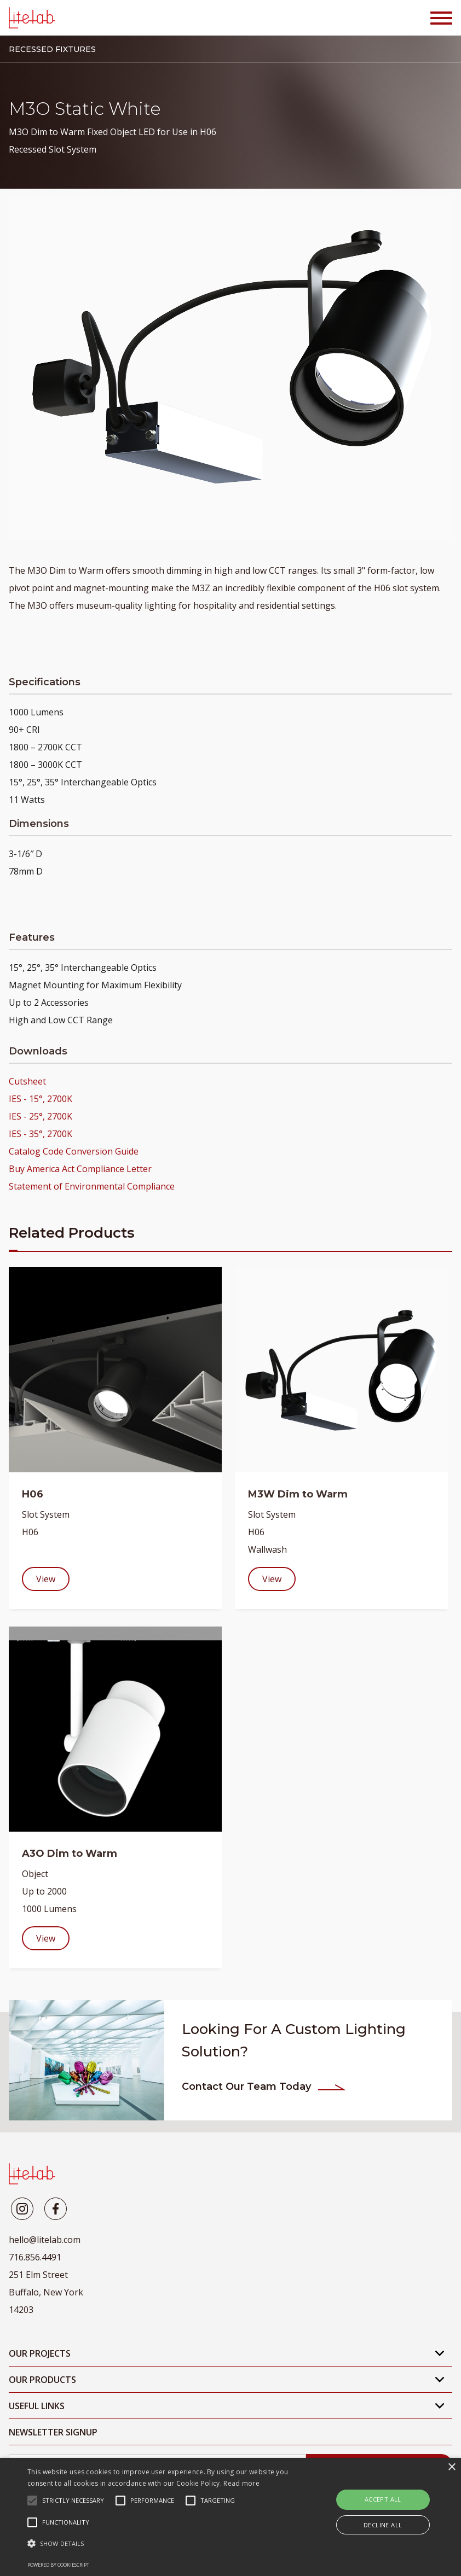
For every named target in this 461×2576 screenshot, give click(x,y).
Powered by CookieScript (58, 2564)
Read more (241, 2483)
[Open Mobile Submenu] (439, 2353)
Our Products (42, 2380)
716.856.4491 (35, 2257)
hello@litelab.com (44, 2240)
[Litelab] (22, 2208)
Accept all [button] (383, 2499)
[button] (159, 2543)
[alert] (230, 2517)
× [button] (451, 2467)
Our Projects (40, 2353)
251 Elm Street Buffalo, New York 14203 (46, 2292)
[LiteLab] (32, 2173)
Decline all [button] (383, 2525)
